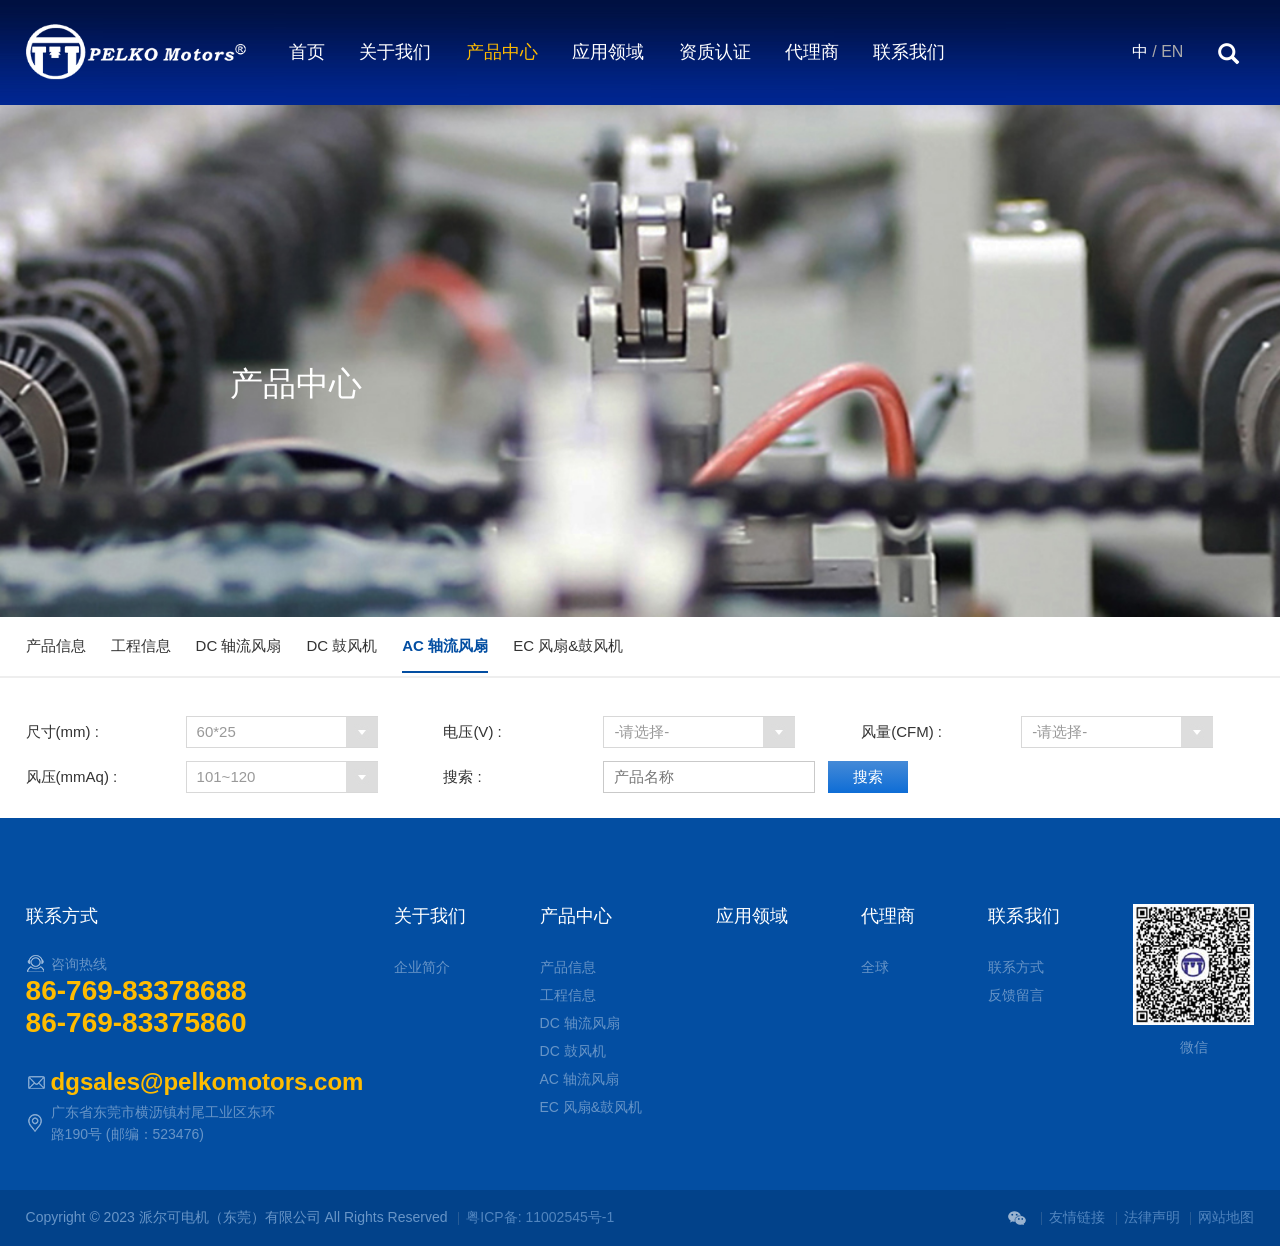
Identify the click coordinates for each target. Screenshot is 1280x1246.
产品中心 (502, 52)
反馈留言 (1016, 995)
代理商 (812, 52)
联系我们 (909, 52)
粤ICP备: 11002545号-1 (540, 1217)
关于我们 (395, 52)
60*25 (216, 731)
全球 (875, 967)
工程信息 (141, 645)
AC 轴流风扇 (445, 645)
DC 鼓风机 (341, 645)
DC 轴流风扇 (239, 645)
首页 (307, 52)
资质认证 (715, 52)
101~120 (226, 776)
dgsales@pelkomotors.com (207, 1081)
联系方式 (1016, 967)
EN (1172, 51)
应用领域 (608, 52)
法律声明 (1152, 1217)
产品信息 (56, 645)
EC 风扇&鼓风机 (568, 645)
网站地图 (1226, 1217)
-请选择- (641, 731)
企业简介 (422, 967)
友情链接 (1077, 1217)
